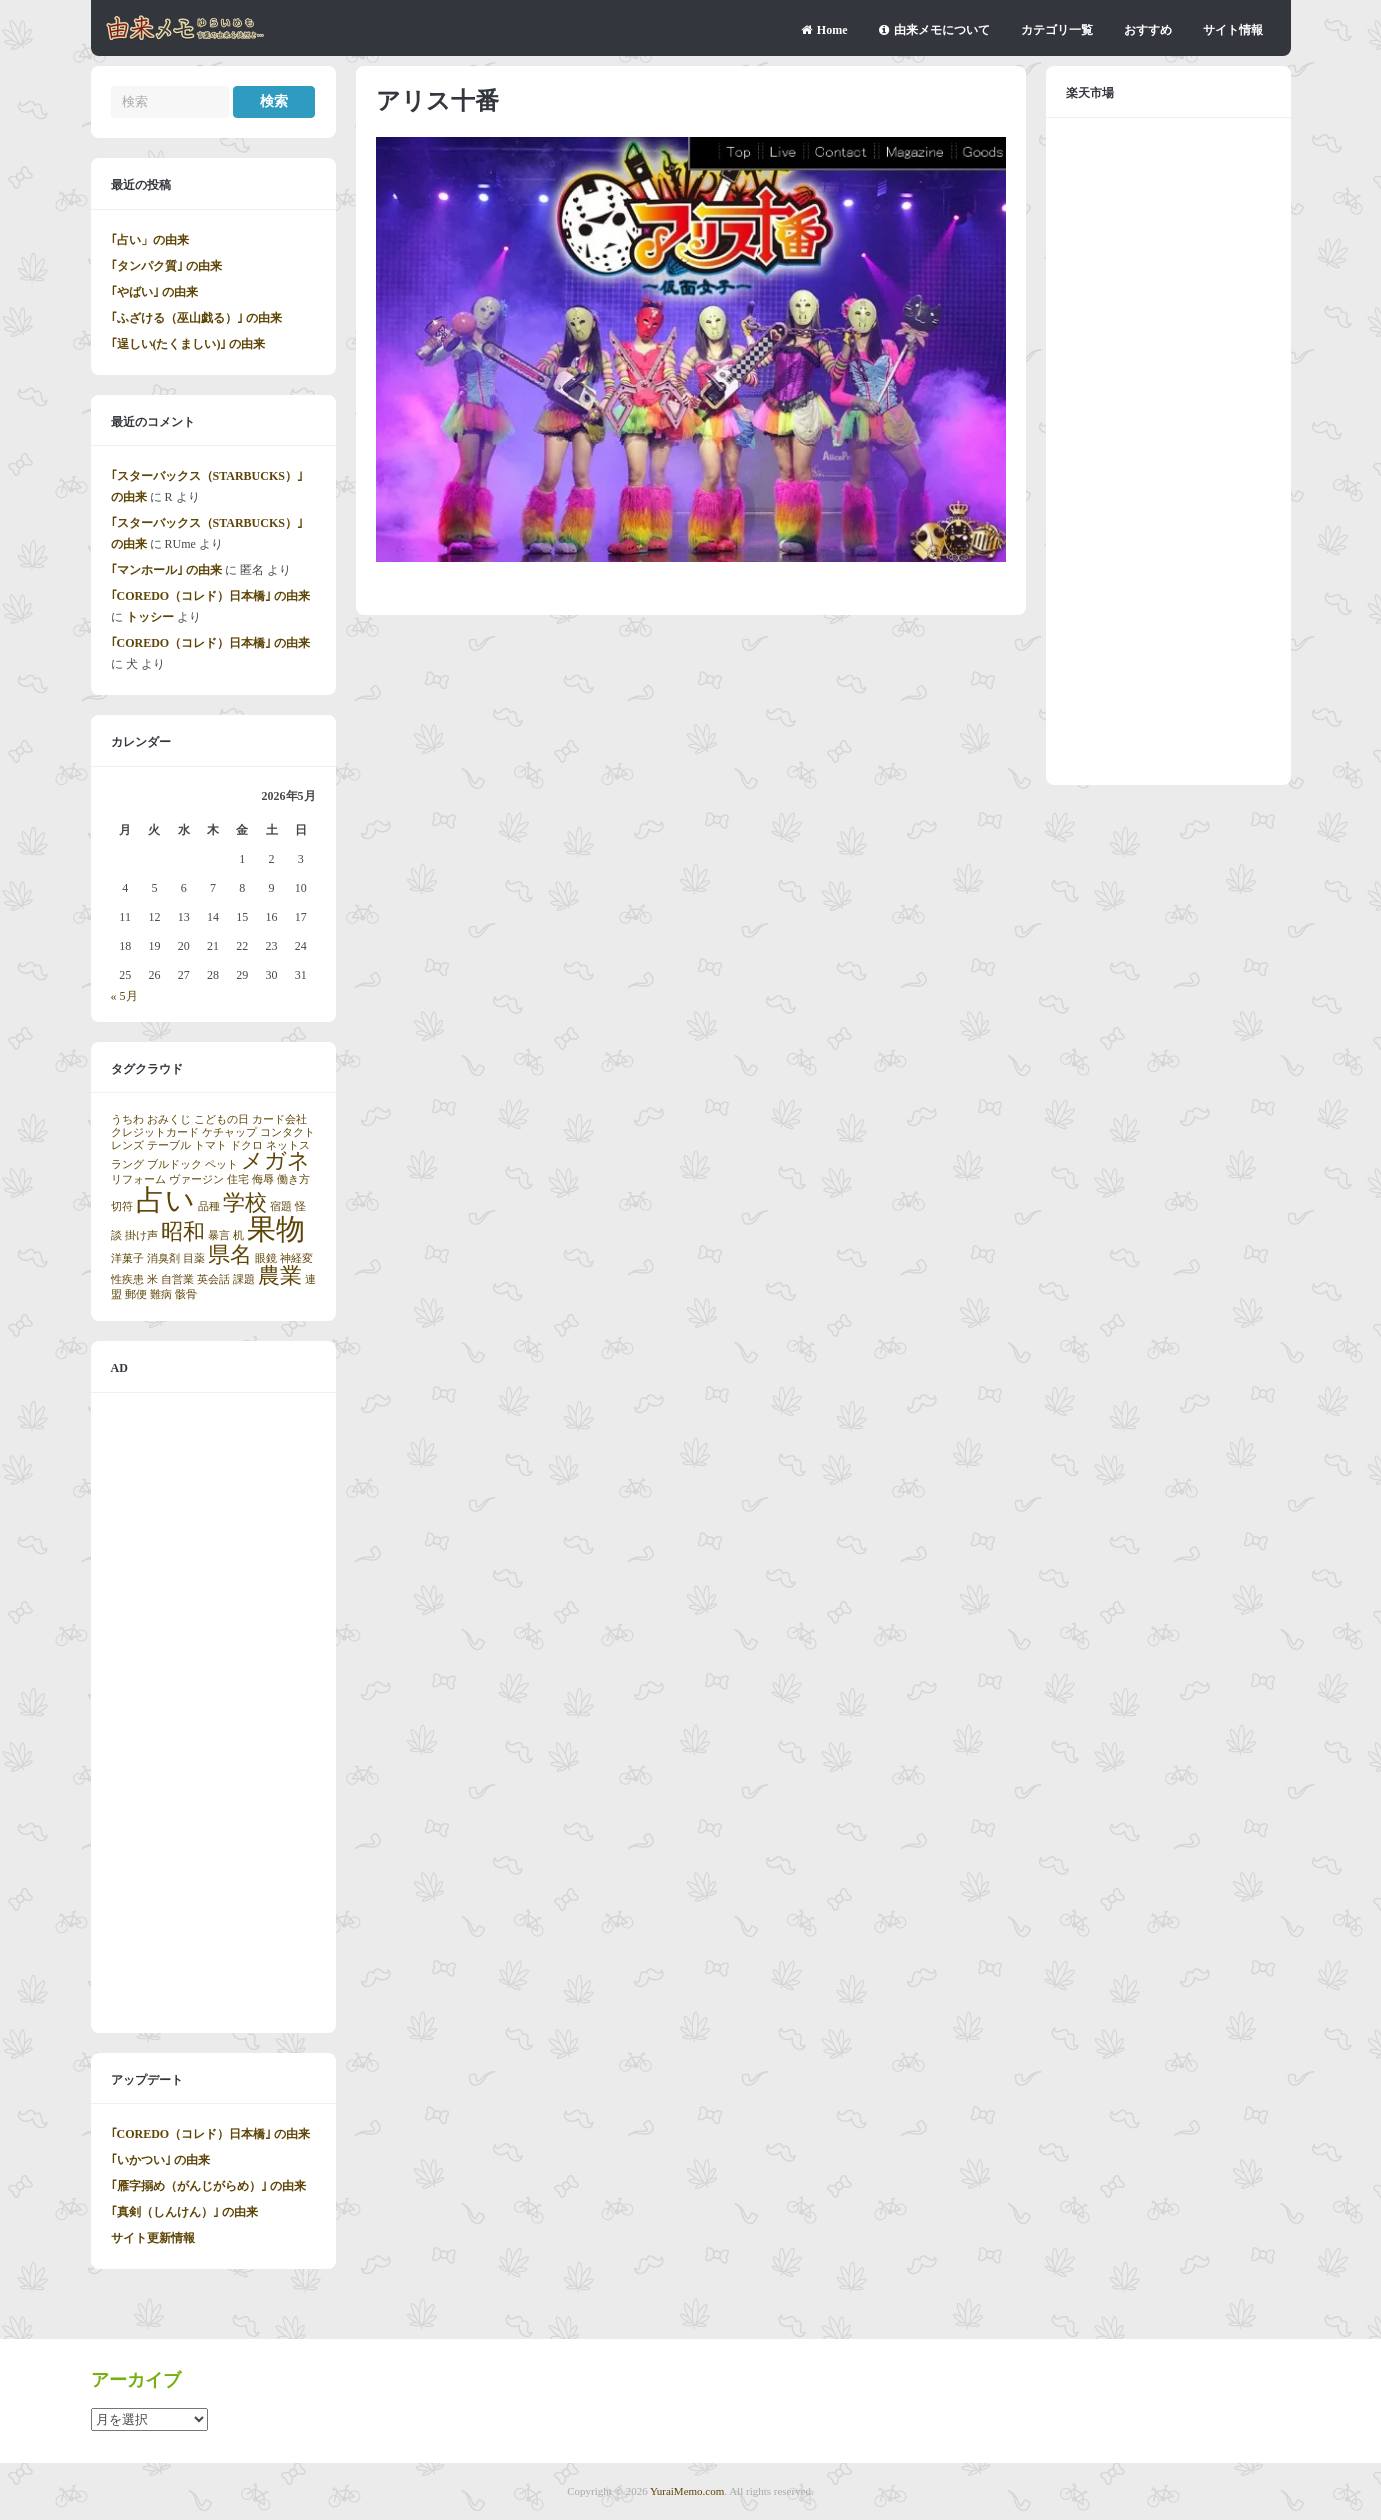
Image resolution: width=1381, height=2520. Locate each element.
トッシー (150, 617)
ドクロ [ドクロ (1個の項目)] (246, 1145)
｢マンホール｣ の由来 (166, 570)
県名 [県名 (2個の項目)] (230, 1255)
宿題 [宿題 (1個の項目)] (281, 1206)
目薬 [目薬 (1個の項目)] (194, 1258)
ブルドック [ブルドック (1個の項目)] (174, 1164)
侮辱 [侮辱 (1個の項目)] (263, 1179)
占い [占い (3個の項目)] (165, 1200)
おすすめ (1148, 30)
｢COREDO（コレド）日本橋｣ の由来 (211, 596)
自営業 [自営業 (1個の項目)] (177, 1279)
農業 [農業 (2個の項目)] (280, 1276)
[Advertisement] (213, 1713)
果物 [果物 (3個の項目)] (276, 1229)
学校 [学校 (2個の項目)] (245, 1203)
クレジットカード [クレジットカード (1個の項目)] (155, 1132)
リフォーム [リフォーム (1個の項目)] (138, 1179)
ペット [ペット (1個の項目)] (221, 1164)
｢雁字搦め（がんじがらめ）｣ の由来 (208, 2186)
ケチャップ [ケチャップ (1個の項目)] (229, 1132)
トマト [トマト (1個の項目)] (210, 1145)
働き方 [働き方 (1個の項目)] (293, 1179)
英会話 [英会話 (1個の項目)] (213, 1279)
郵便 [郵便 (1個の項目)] (136, 1294)
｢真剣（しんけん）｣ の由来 (184, 2212)
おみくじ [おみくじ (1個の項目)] (169, 1119)
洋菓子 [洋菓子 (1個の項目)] (127, 1258)
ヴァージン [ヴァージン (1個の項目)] (196, 1179)
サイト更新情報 (153, 2238)
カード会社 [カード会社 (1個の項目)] (279, 1119)
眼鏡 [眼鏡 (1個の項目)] (266, 1258)
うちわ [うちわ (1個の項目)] (127, 1119)
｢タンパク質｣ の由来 (166, 266)
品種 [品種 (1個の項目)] (209, 1206)
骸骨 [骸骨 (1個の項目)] (186, 1294)
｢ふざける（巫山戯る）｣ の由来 (196, 318)
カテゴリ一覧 (1057, 30)
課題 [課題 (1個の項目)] (244, 1279)
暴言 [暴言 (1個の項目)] (219, 1235)
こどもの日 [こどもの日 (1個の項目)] (221, 1119)
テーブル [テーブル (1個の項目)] (169, 1145)
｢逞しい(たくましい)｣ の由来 (188, 344)
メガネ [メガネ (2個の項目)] (275, 1161)
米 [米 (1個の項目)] (152, 1279)
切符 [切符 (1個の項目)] (122, 1206)
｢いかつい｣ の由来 (160, 2160)
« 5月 (124, 996)
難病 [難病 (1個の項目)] (161, 1294)
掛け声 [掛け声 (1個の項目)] (141, 1235)
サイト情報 (1233, 30)
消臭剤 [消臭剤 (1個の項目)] (163, 1258)
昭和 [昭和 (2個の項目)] (183, 1232)
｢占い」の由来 (150, 240)
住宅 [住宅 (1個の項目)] (238, 1179)
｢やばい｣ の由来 (154, 292)
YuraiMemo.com (687, 2491)
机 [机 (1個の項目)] (238, 1235)
